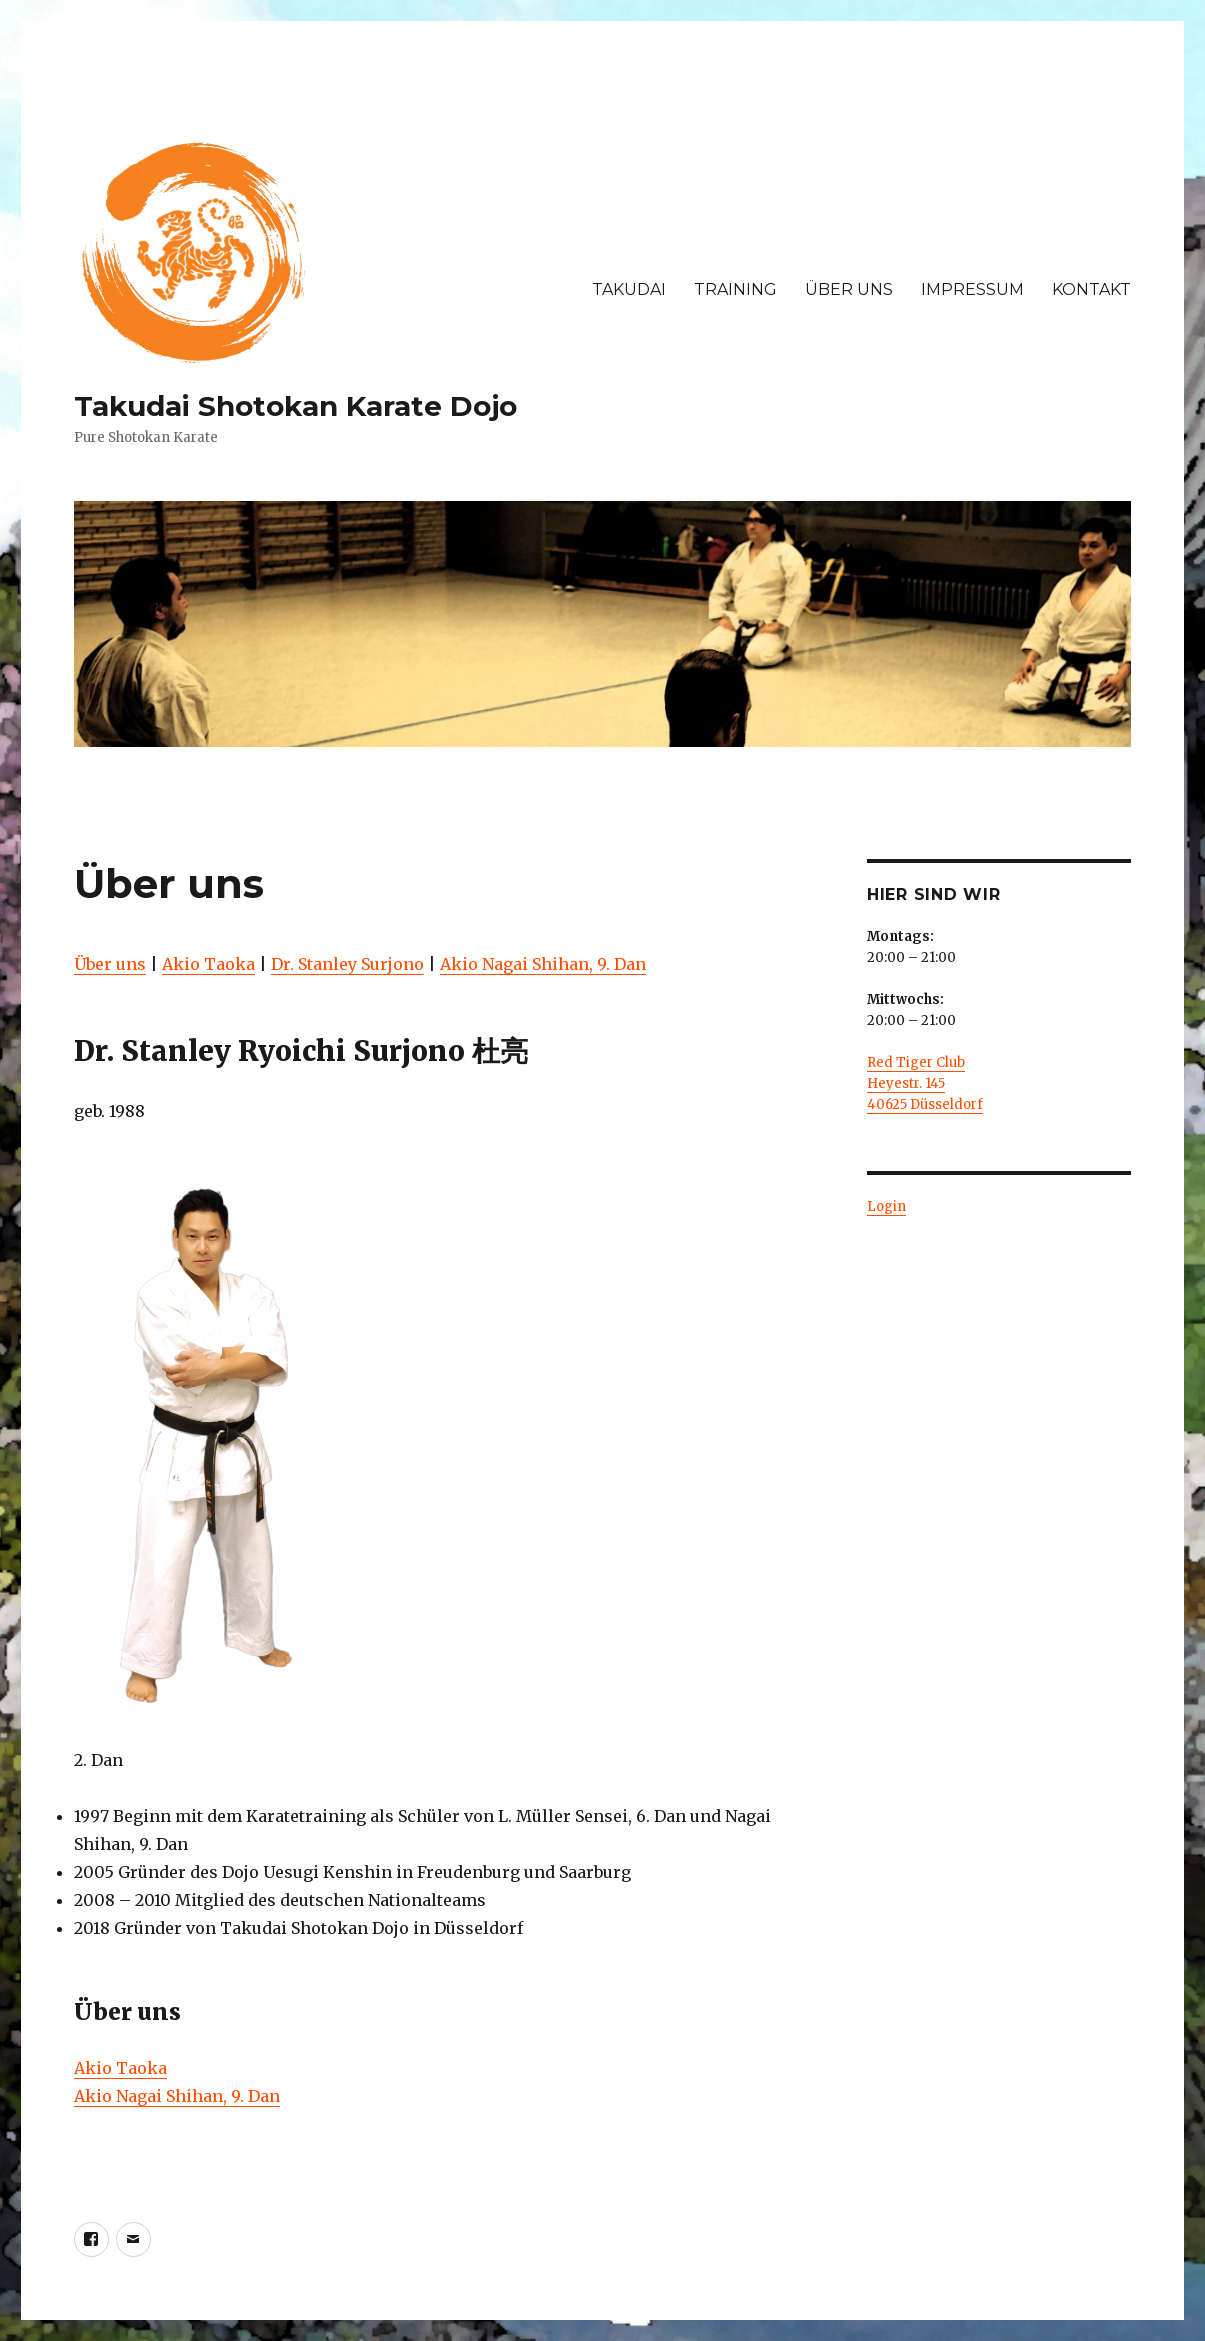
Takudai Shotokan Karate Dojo (295, 406)
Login (886, 1206)
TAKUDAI (629, 289)
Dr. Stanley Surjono (347, 964)
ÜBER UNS (849, 289)
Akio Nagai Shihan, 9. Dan (543, 964)
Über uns (110, 964)
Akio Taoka (208, 964)
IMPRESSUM (972, 289)
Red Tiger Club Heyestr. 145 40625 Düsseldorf (925, 1083)
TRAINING (735, 289)
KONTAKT (1091, 289)
